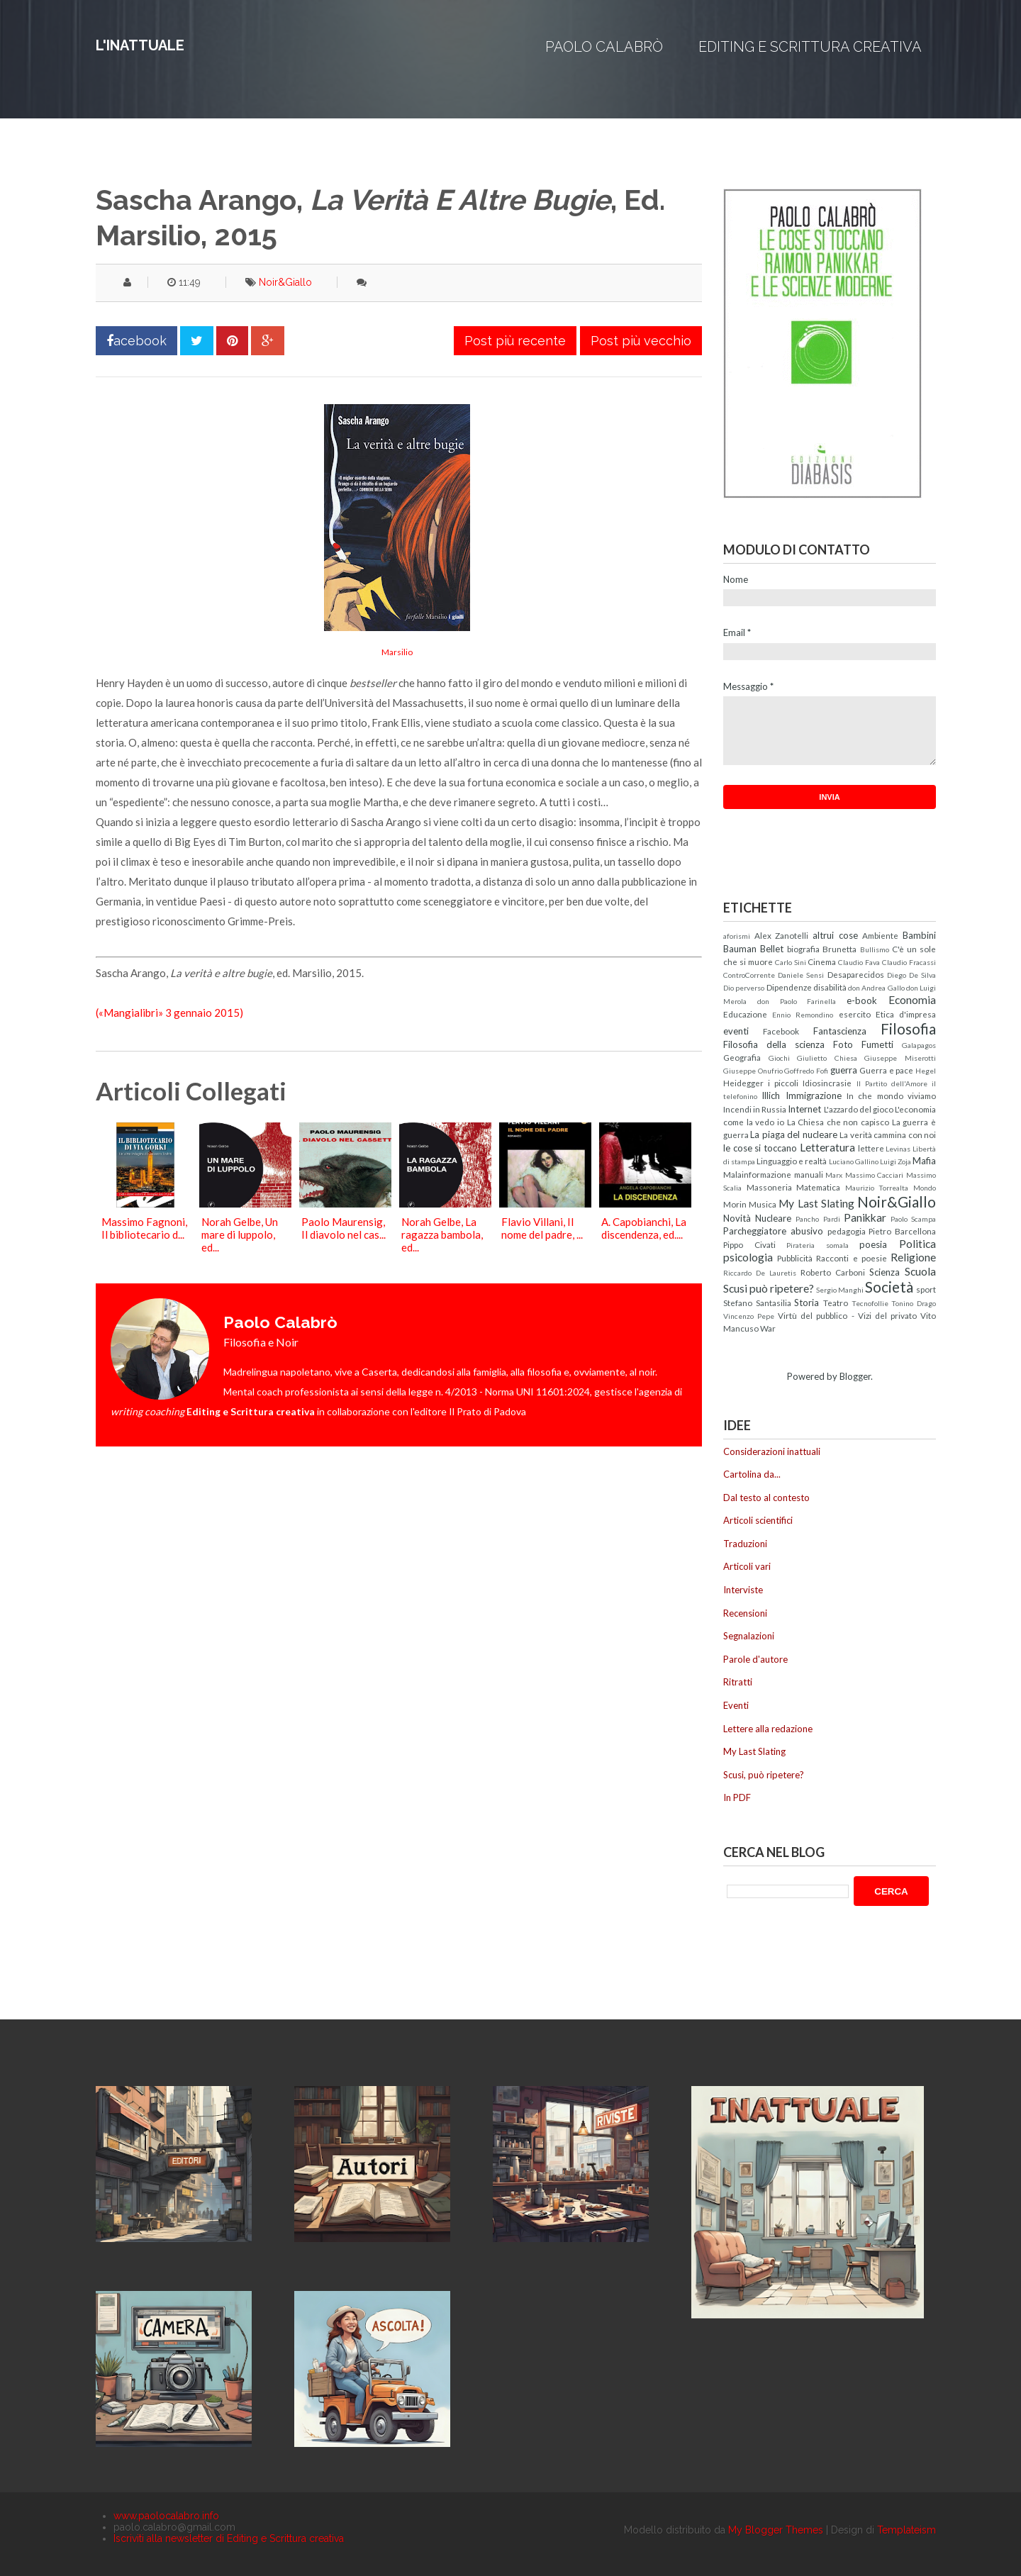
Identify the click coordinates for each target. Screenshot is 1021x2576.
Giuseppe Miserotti (900, 1058)
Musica (762, 1204)
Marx (833, 1175)
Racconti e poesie (851, 1258)
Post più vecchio (641, 340)
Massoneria (769, 1187)
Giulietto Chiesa (827, 1058)
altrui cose (835, 935)
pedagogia (846, 1231)
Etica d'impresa (906, 1014)
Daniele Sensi (801, 975)
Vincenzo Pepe (748, 1316)
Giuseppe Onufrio (753, 1070)
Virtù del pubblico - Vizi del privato (847, 1315)
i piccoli (783, 1083)
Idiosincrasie (827, 1083)
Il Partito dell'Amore (892, 1083)
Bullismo (874, 949)
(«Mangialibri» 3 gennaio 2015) (169, 1012)
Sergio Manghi (840, 1290)
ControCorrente (749, 975)
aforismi (736, 936)
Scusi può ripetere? (768, 1288)
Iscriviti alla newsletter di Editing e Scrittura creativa (228, 2538)
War (768, 1328)
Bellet (771, 948)
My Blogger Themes (775, 2530)
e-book (862, 1000)
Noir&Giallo (285, 282)
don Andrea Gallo (876, 987)
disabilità (830, 987)
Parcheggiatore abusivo (773, 1231)
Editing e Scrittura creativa (810, 46)
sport (926, 1289)
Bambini (919, 935)
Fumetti (877, 1044)
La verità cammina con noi (887, 1134)
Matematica (818, 1187)
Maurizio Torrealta (877, 1187)
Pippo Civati (749, 1244)
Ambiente (880, 935)
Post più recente (515, 340)
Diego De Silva (911, 975)
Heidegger (743, 1083)
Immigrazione (814, 1095)
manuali (808, 1174)
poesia (873, 1244)
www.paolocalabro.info (166, 2515)
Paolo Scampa (913, 1219)
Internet (804, 1109)
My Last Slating (816, 1203)
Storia (806, 1302)
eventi (736, 1031)
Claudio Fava (859, 962)
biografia (803, 949)
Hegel (925, 1070)
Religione (913, 1257)
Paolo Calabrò (604, 46)
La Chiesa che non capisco (838, 1122)
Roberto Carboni (832, 1272)
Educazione (745, 1014)
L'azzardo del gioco (858, 1109)
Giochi (779, 1058)
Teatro (835, 1302)
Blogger (855, 1376)
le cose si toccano (760, 1148)
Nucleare (773, 1218)
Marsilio (397, 652)
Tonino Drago (913, 1303)
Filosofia (908, 1028)
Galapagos (919, 1045)
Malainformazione (757, 1174)
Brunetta (839, 949)
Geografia (742, 1057)
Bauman (740, 948)
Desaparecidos (855, 974)
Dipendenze (789, 987)
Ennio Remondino (802, 1014)
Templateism (906, 2530)
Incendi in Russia (754, 1109)
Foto (843, 1044)
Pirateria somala (817, 1245)
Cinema (822, 961)
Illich (770, 1095)
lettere (871, 1148)
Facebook (781, 1031)
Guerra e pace (886, 1070)
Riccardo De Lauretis (759, 1273)
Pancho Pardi (817, 1219)
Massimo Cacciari (874, 1175)
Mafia (924, 1160)
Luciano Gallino (853, 1161)
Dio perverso (743, 987)
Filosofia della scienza (774, 1044)
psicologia (748, 1257)
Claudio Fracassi (909, 962)
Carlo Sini (790, 962)
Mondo (924, 1187)
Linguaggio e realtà (792, 1161)
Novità (737, 1218)
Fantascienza (839, 1031)
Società (889, 1286)
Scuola (920, 1271)
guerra (843, 1070)
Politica (917, 1243)
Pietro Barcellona (902, 1231)
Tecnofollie (870, 1303)
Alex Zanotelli (781, 935)
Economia (912, 999)
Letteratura (827, 1147)
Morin (735, 1204)
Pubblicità (795, 1258)
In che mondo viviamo (891, 1095)
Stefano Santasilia (757, 1302)
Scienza (884, 1272)
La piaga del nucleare (793, 1134)
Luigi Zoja (895, 1161)
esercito (855, 1014)
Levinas (898, 1148)
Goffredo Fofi (806, 1070)
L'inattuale (140, 45)
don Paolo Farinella (797, 1001)
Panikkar (865, 1217)
